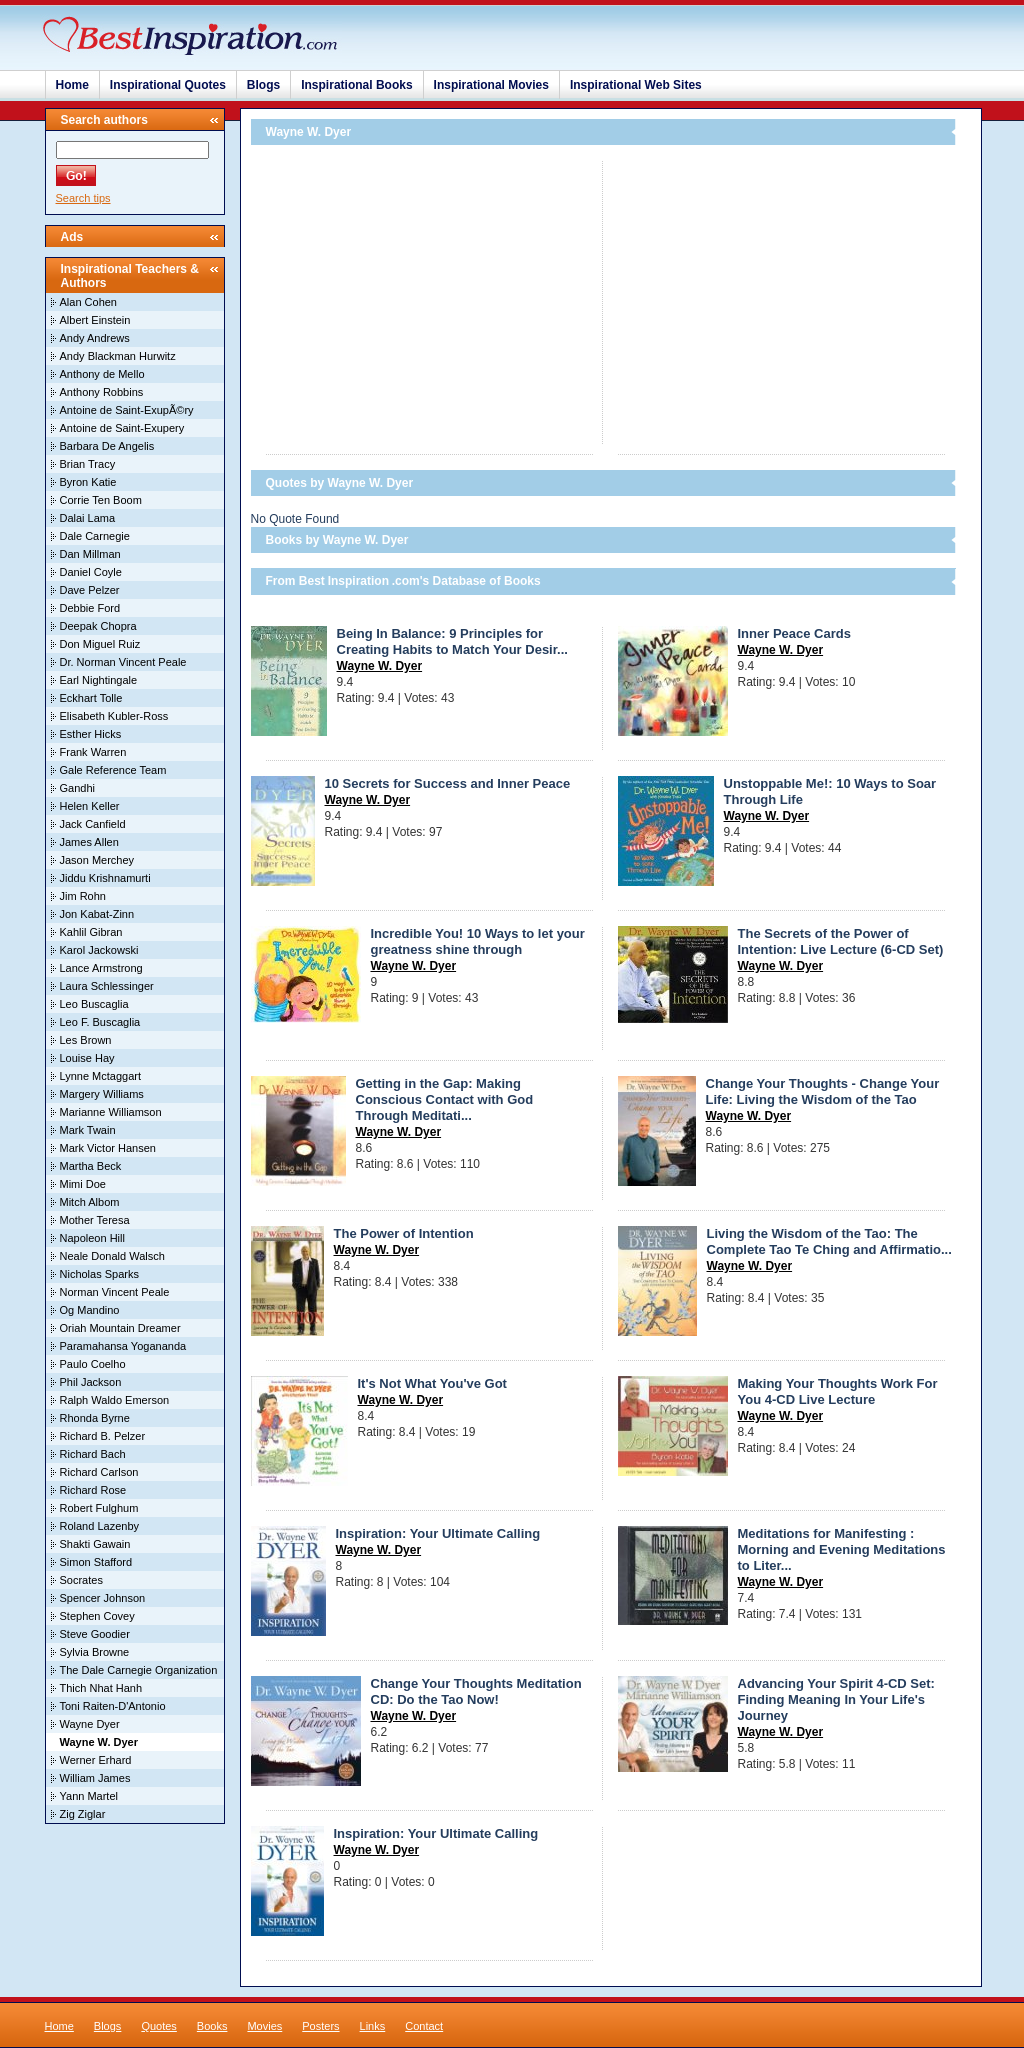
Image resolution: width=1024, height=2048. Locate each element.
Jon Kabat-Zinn (97, 914)
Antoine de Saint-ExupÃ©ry (127, 410)
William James (95, 1778)
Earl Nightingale (99, 680)
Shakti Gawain (95, 1544)
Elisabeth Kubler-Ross (114, 716)
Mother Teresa (95, 1220)
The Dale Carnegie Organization (139, 1670)
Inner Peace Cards (794, 633)
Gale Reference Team (113, 770)
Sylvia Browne (95, 1652)
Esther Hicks (91, 734)
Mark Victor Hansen (108, 1148)
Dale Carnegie (95, 536)
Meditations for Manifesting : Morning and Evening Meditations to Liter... (842, 1549)
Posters (320, 2026)
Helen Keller (90, 806)
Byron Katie (88, 482)
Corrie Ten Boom (101, 500)
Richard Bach (93, 1454)
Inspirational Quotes (168, 85)
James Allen (89, 842)
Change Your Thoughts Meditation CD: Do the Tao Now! (476, 1691)
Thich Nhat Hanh (101, 1688)
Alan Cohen (89, 302)
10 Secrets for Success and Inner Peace (448, 783)
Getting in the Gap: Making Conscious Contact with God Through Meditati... (445, 1099)
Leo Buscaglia (94, 1004)
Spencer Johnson (103, 1598)
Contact (424, 2026)
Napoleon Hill (92, 1238)
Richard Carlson (99, 1472)
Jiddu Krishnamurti (105, 878)
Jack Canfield (93, 824)
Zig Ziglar (83, 1814)
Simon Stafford (96, 1562)
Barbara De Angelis (107, 446)
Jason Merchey (97, 860)
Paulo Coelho (93, 1364)
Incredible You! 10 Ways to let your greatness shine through (478, 941)
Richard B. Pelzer (103, 1436)
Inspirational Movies (491, 85)
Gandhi (77, 788)
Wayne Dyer (90, 1724)
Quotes (158, 2026)
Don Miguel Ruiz (100, 644)
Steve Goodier (95, 1634)
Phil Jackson (91, 1382)
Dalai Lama (88, 518)
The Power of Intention (404, 1233)
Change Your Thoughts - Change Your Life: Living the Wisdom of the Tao (823, 1091)
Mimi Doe (83, 1184)
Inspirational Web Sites (636, 85)
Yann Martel (89, 1796)
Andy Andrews (95, 338)
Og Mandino (90, 1310)
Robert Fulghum (99, 1508)
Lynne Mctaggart (101, 1076)
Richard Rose (93, 1490)
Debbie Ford (90, 608)
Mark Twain (88, 1130)
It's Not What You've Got (432, 1383)
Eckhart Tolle (91, 698)
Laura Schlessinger (107, 986)
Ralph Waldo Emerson (115, 1400)
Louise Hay (87, 1058)
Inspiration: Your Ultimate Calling (438, 1533)
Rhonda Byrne (95, 1418)
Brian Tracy (88, 464)
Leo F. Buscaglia (100, 1022)
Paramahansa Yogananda (123, 1346)
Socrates (81, 1580)
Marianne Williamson (111, 1112)
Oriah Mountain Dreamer (120, 1328)
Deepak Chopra (98, 626)
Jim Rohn (83, 896)
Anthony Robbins (102, 392)
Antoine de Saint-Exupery (122, 428)
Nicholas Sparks (99, 1274)
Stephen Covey (97, 1616)
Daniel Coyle (91, 572)
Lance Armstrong (101, 968)
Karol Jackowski (99, 950)
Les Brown (86, 1040)
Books (212, 2026)
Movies (264, 2026)
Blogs (263, 85)
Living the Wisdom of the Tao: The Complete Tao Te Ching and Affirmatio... (829, 1241)
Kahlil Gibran (91, 932)
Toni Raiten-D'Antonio (113, 1706)
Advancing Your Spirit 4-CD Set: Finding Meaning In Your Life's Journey (836, 1699)
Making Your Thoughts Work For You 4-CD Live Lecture (838, 1391)
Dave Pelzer (90, 590)
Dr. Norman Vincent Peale (123, 662)
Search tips (83, 198)
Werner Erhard (96, 1760)
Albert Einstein (95, 320)
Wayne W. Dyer (380, 666)
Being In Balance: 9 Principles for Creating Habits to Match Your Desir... (452, 641)
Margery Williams (102, 1094)
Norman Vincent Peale (115, 1292)
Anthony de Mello (102, 374)
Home (72, 85)
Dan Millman (90, 554)
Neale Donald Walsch (112, 1256)
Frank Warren (93, 752)
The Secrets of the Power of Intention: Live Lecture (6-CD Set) (841, 941)
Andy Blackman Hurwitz (118, 356)
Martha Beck (91, 1166)
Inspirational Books (356, 85)
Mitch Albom (90, 1202)
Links (373, 2026)
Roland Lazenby (100, 1526)
